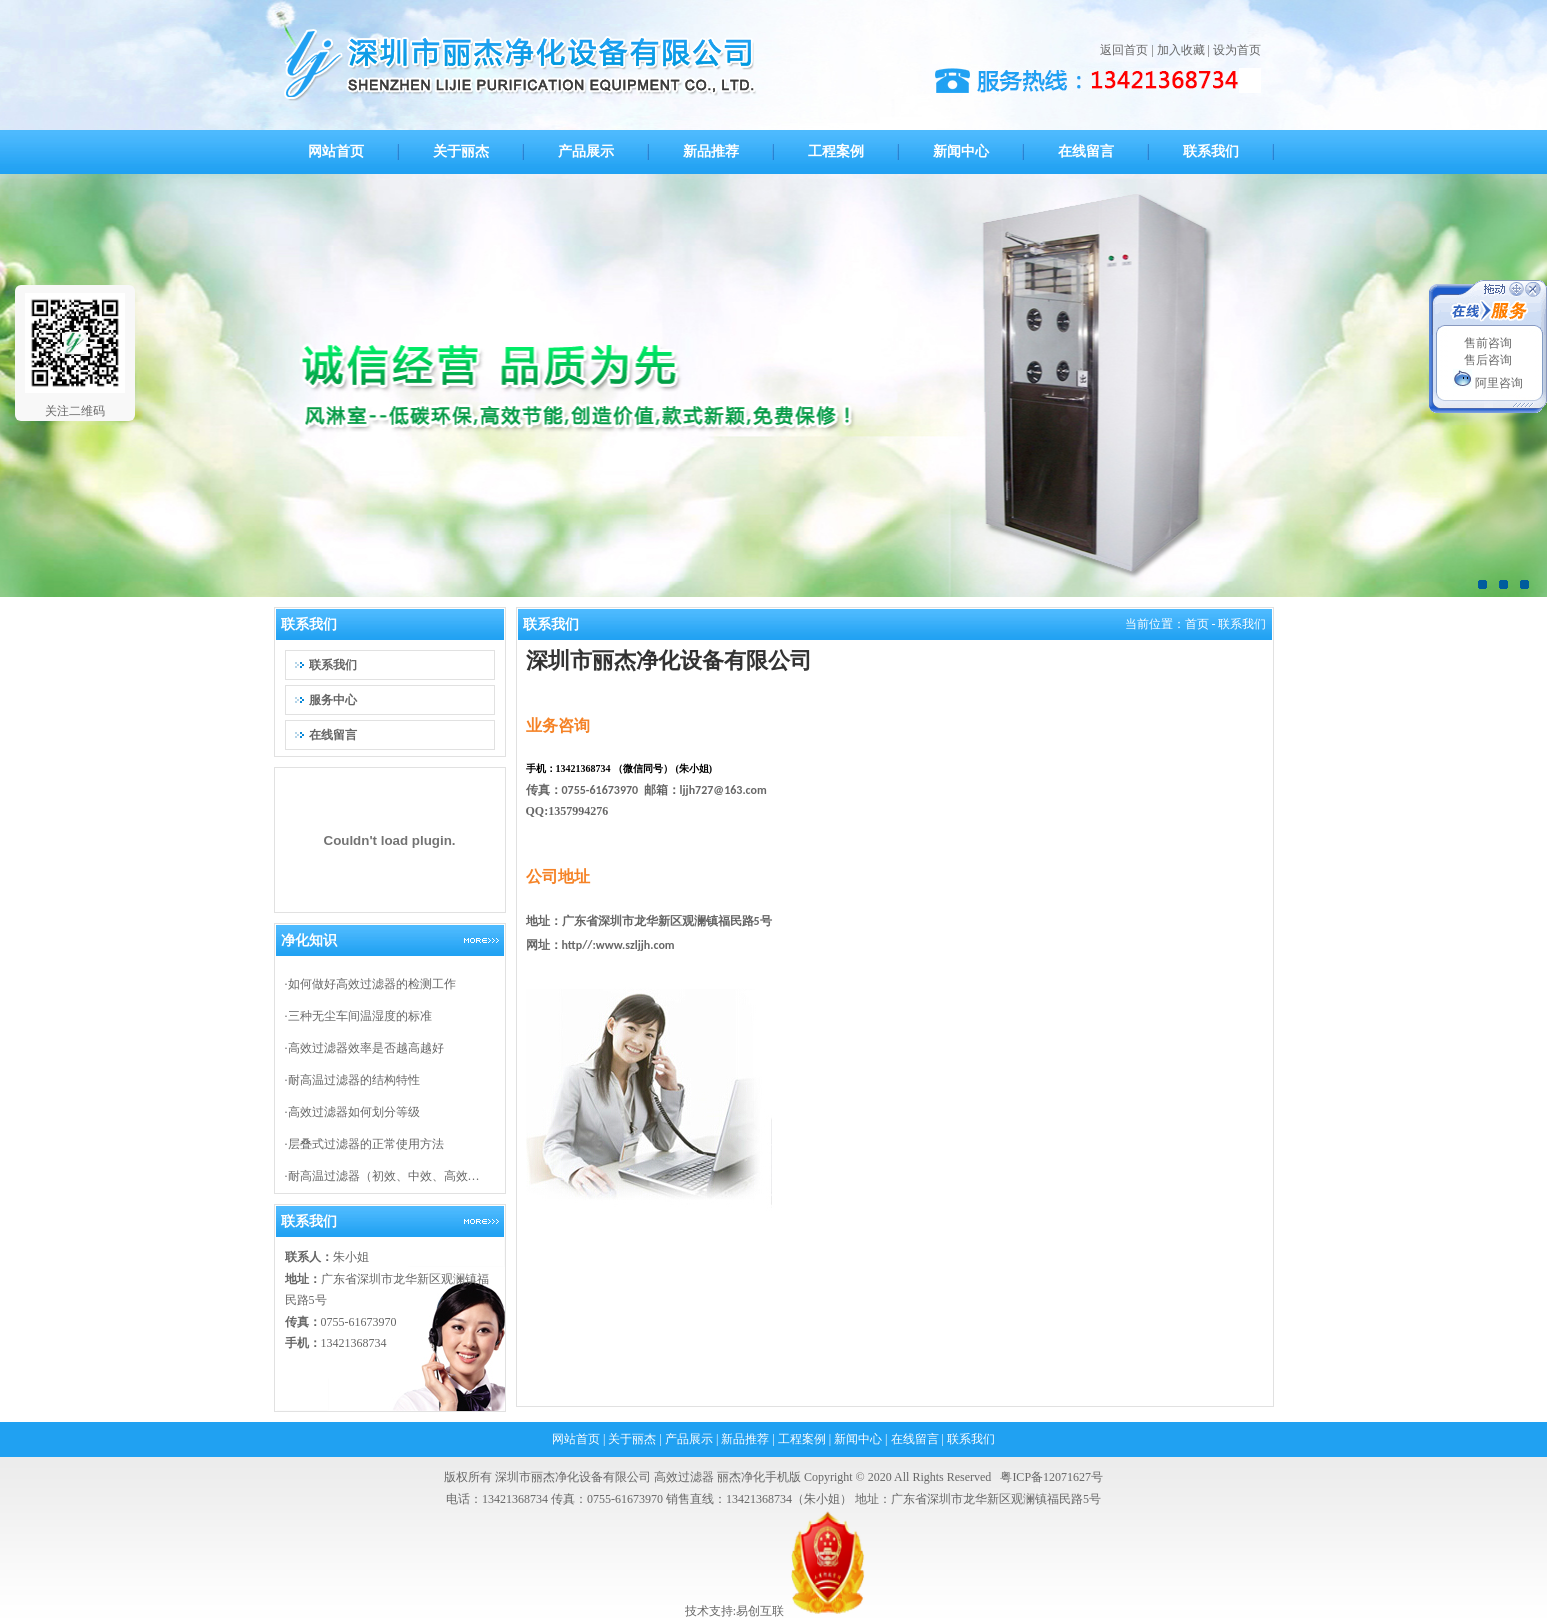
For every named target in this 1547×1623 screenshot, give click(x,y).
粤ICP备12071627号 (1051, 1477)
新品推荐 (745, 1439)
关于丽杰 (632, 1439)
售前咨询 (1488, 343)
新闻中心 (858, 1439)
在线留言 (915, 1439)
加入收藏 (1181, 50)
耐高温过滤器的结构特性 (354, 1080)
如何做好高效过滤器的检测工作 (372, 984)
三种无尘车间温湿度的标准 (360, 1016)
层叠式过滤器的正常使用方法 (366, 1144)
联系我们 (971, 1439)
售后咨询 (1488, 360)
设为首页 (1237, 50)
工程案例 (802, 1439)
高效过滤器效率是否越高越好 (366, 1048)
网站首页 (576, 1439)
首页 (1197, 624)
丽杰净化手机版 (759, 1477)
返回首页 (1124, 50)
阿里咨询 (1488, 383)
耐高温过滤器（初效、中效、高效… (384, 1176)
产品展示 (689, 1439)
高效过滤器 (684, 1477)
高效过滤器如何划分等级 (354, 1112)
